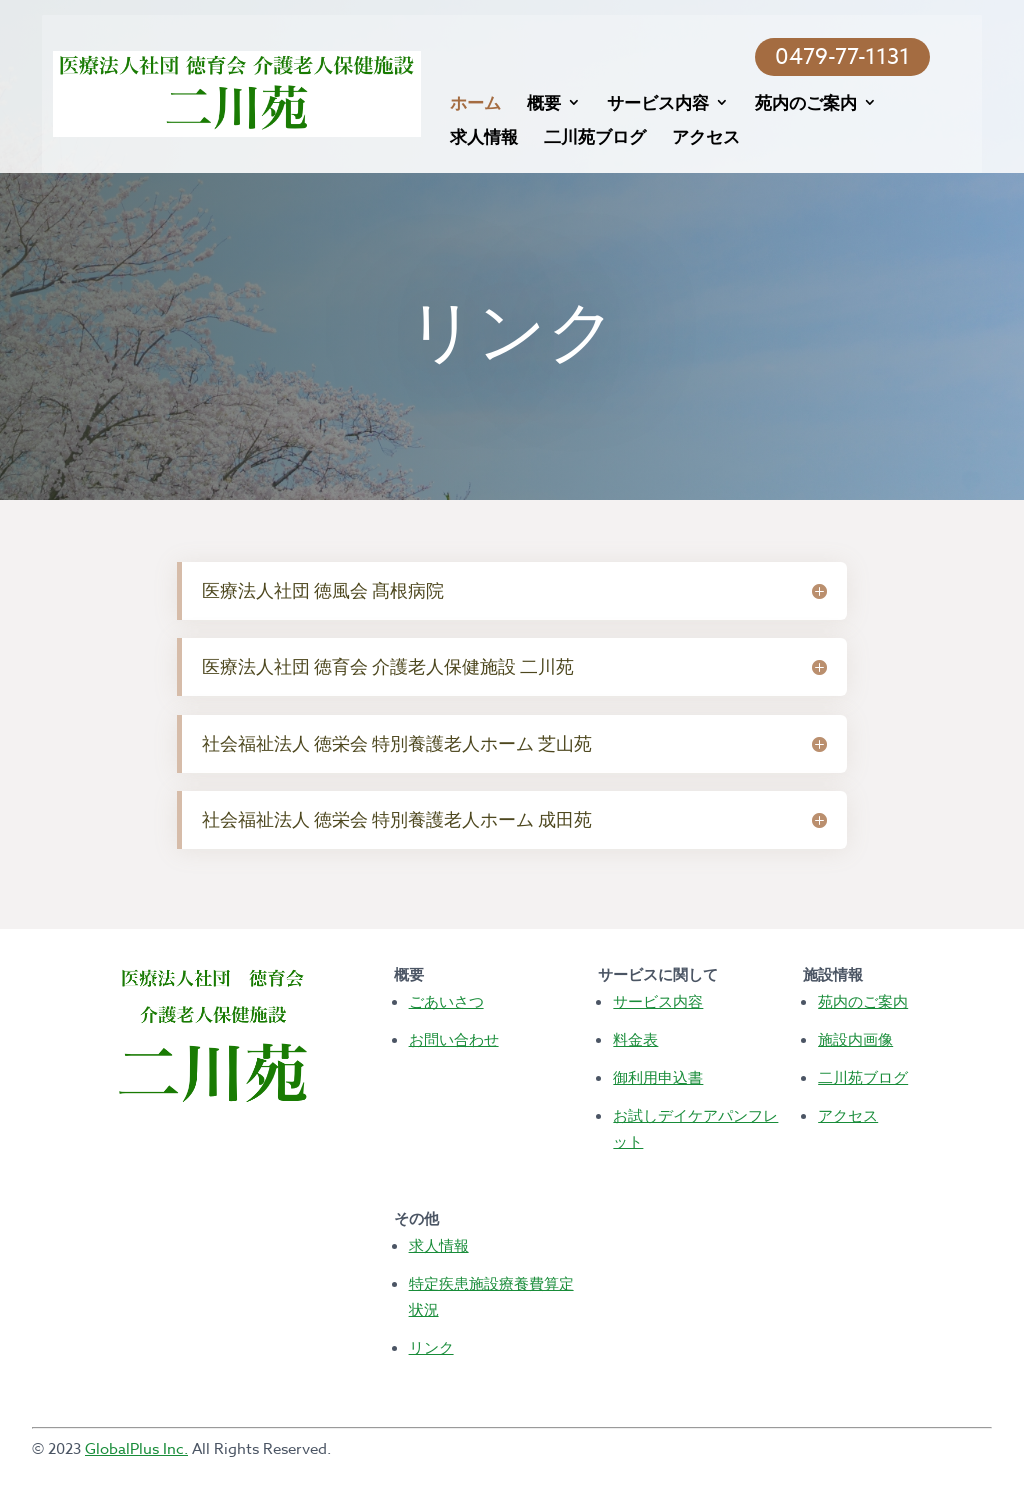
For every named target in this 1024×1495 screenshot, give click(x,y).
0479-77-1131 (874, 57)
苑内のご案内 (798, 104)
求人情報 (475, 138)
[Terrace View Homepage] (280, 92)
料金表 (635, 1039)
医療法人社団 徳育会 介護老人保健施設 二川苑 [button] (388, 666)
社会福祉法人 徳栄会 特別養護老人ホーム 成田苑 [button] (397, 819)
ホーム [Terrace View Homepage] (466, 104)
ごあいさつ (446, 1001)
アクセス (698, 138)
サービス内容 (650, 104)
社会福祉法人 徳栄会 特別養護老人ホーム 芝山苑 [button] (397, 743)
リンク (431, 1347)
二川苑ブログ (586, 138)
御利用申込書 (658, 1077)
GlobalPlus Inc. (136, 1449)
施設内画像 (855, 1039)
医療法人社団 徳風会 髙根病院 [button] (323, 590)
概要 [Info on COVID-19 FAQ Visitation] (535, 104)
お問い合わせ (454, 1039)
